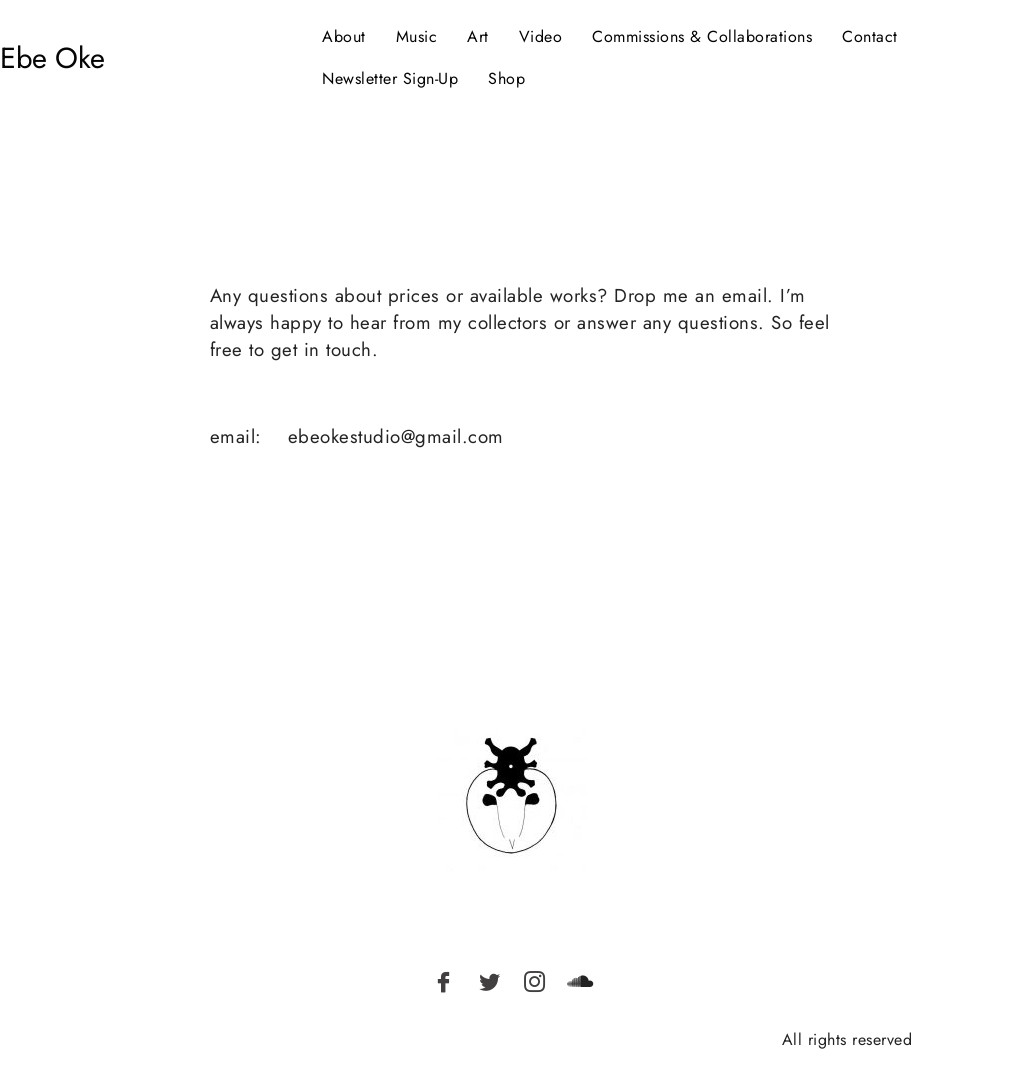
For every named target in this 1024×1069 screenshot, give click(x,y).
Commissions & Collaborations (702, 36)
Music (417, 36)
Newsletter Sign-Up (390, 78)
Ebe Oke (52, 58)
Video (541, 36)
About (344, 36)
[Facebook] (444, 981)
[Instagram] (535, 981)
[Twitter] (489, 981)
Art (478, 36)
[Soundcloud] (580, 981)
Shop (506, 78)
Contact (870, 36)
